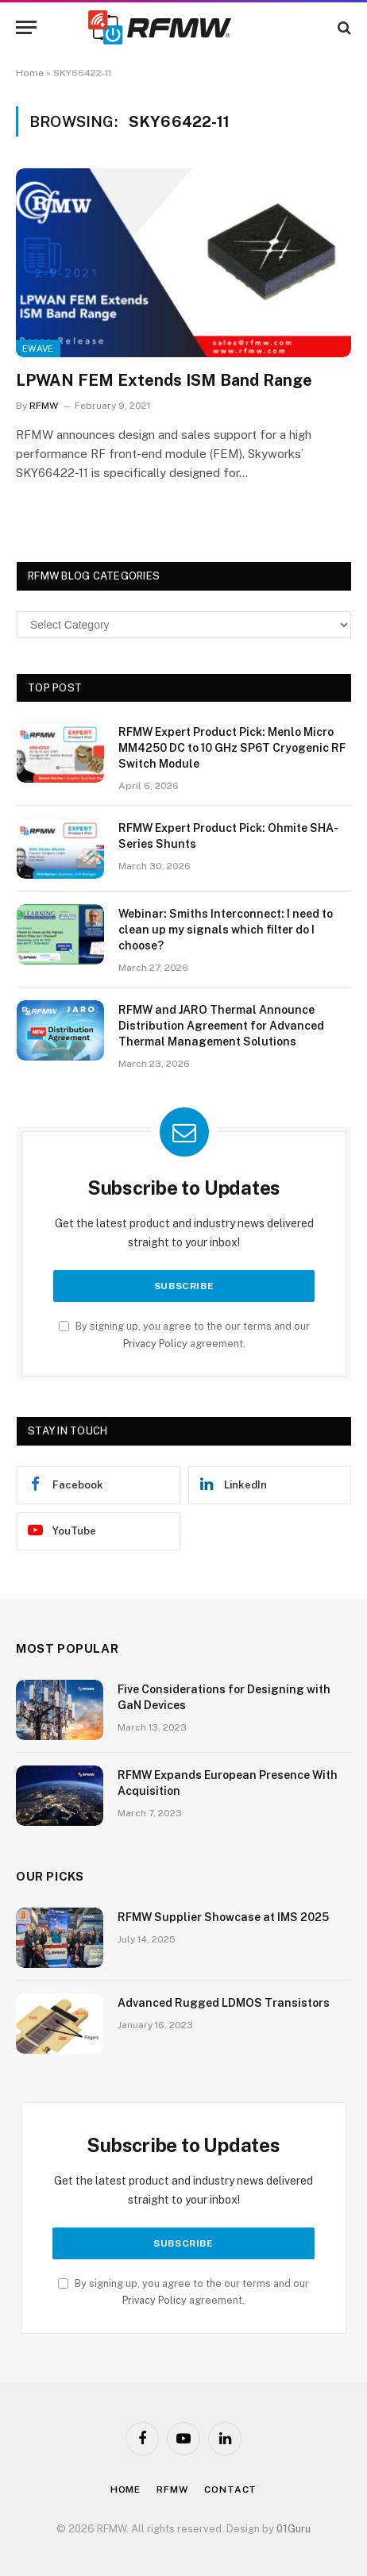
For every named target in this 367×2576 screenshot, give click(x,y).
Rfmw (172, 2489)
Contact (230, 2489)
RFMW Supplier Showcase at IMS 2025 (223, 1917)
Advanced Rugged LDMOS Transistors (224, 2002)
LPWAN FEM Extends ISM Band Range (164, 380)
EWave (38, 348)
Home (30, 73)
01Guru (293, 2529)
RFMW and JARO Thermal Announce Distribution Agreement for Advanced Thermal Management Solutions (221, 1025)
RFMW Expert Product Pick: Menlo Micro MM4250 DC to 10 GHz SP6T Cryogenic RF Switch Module (232, 748)
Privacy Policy (155, 1344)
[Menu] (26, 27)
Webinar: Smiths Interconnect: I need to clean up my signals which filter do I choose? (225, 929)
